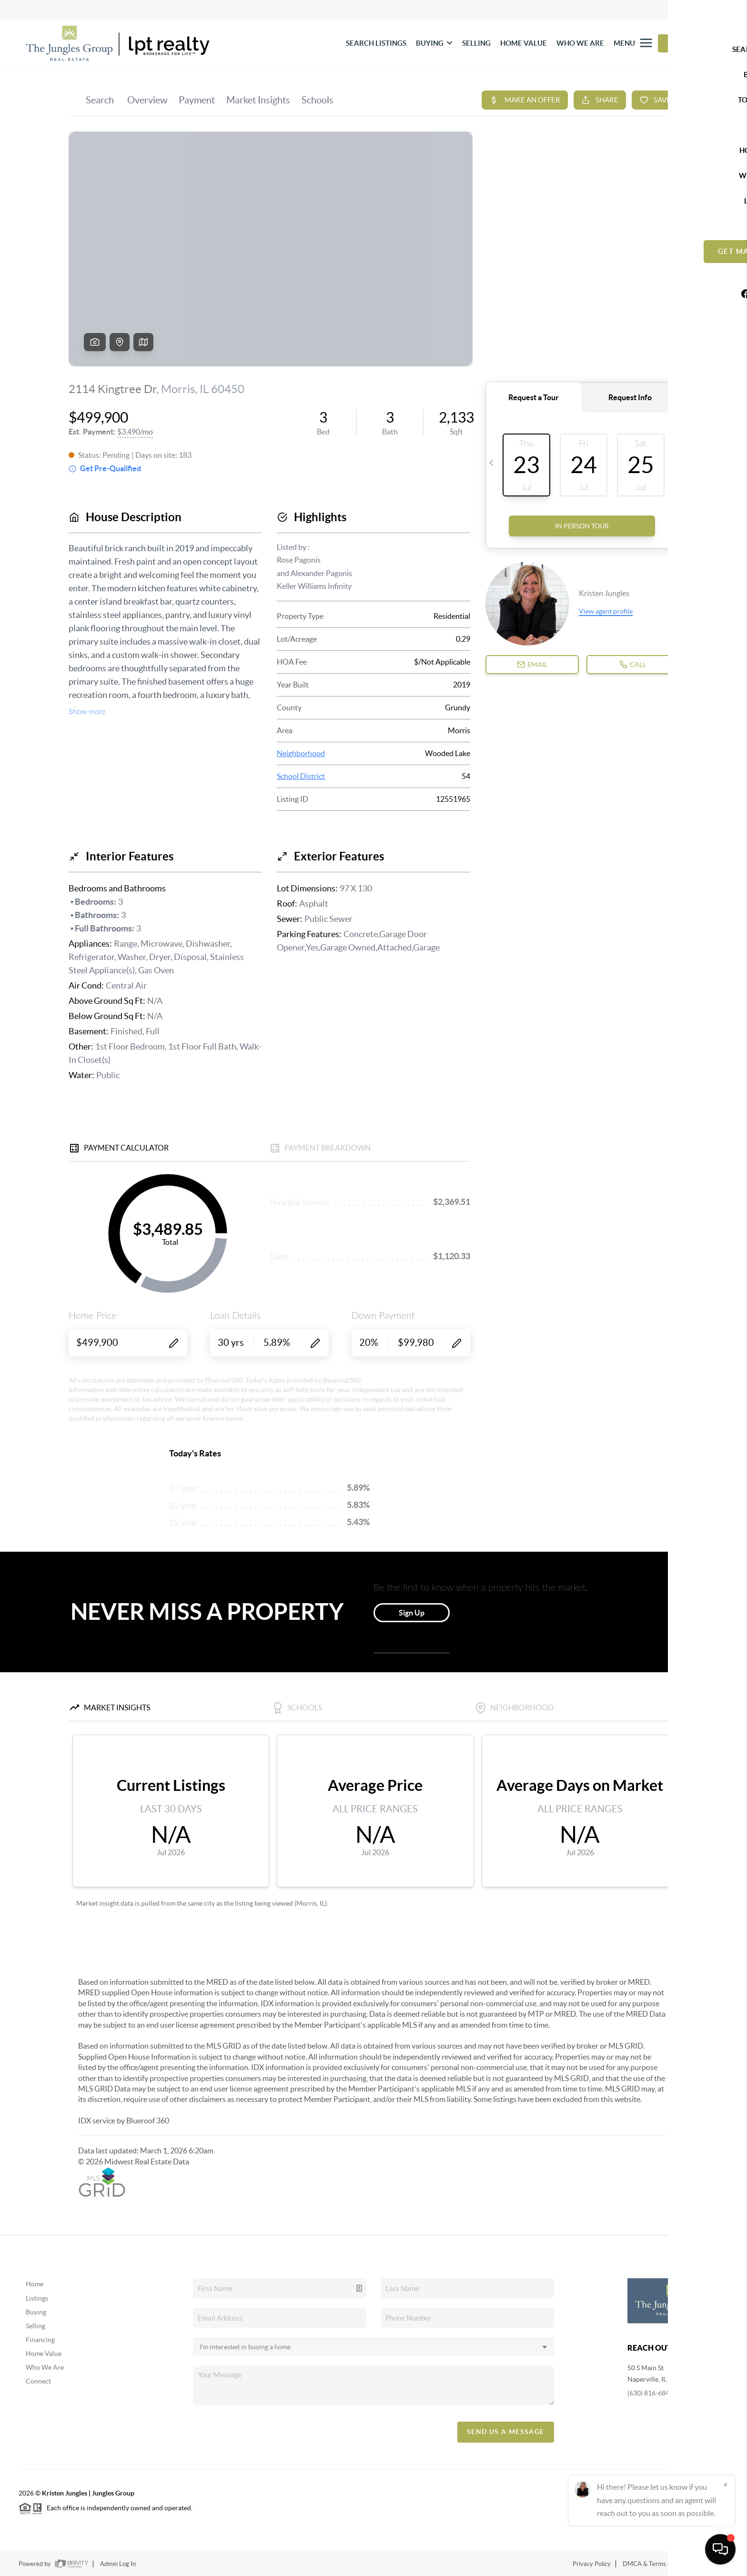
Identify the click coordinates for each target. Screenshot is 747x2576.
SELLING (476, 43)
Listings (37, 2298)
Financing (40, 2340)
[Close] (725, 2484)
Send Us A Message (506, 2431)
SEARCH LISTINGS (376, 43)
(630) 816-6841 (650, 2393)
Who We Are (45, 2367)
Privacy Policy (592, 2563)
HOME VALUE (523, 43)
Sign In (710, 10)
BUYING (434, 43)
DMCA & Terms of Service (658, 2563)
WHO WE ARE (580, 43)
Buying (36, 2312)
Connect (38, 2381)
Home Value (43, 2353)
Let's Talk (689, 43)
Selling (35, 2326)
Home (34, 2284)
